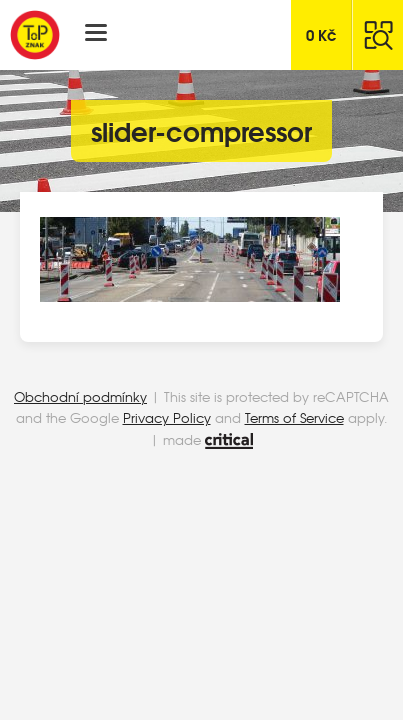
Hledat (378, 35)
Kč (321, 34)
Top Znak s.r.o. (35, 35)
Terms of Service (294, 417)
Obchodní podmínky (80, 396)
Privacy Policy (167, 417)
